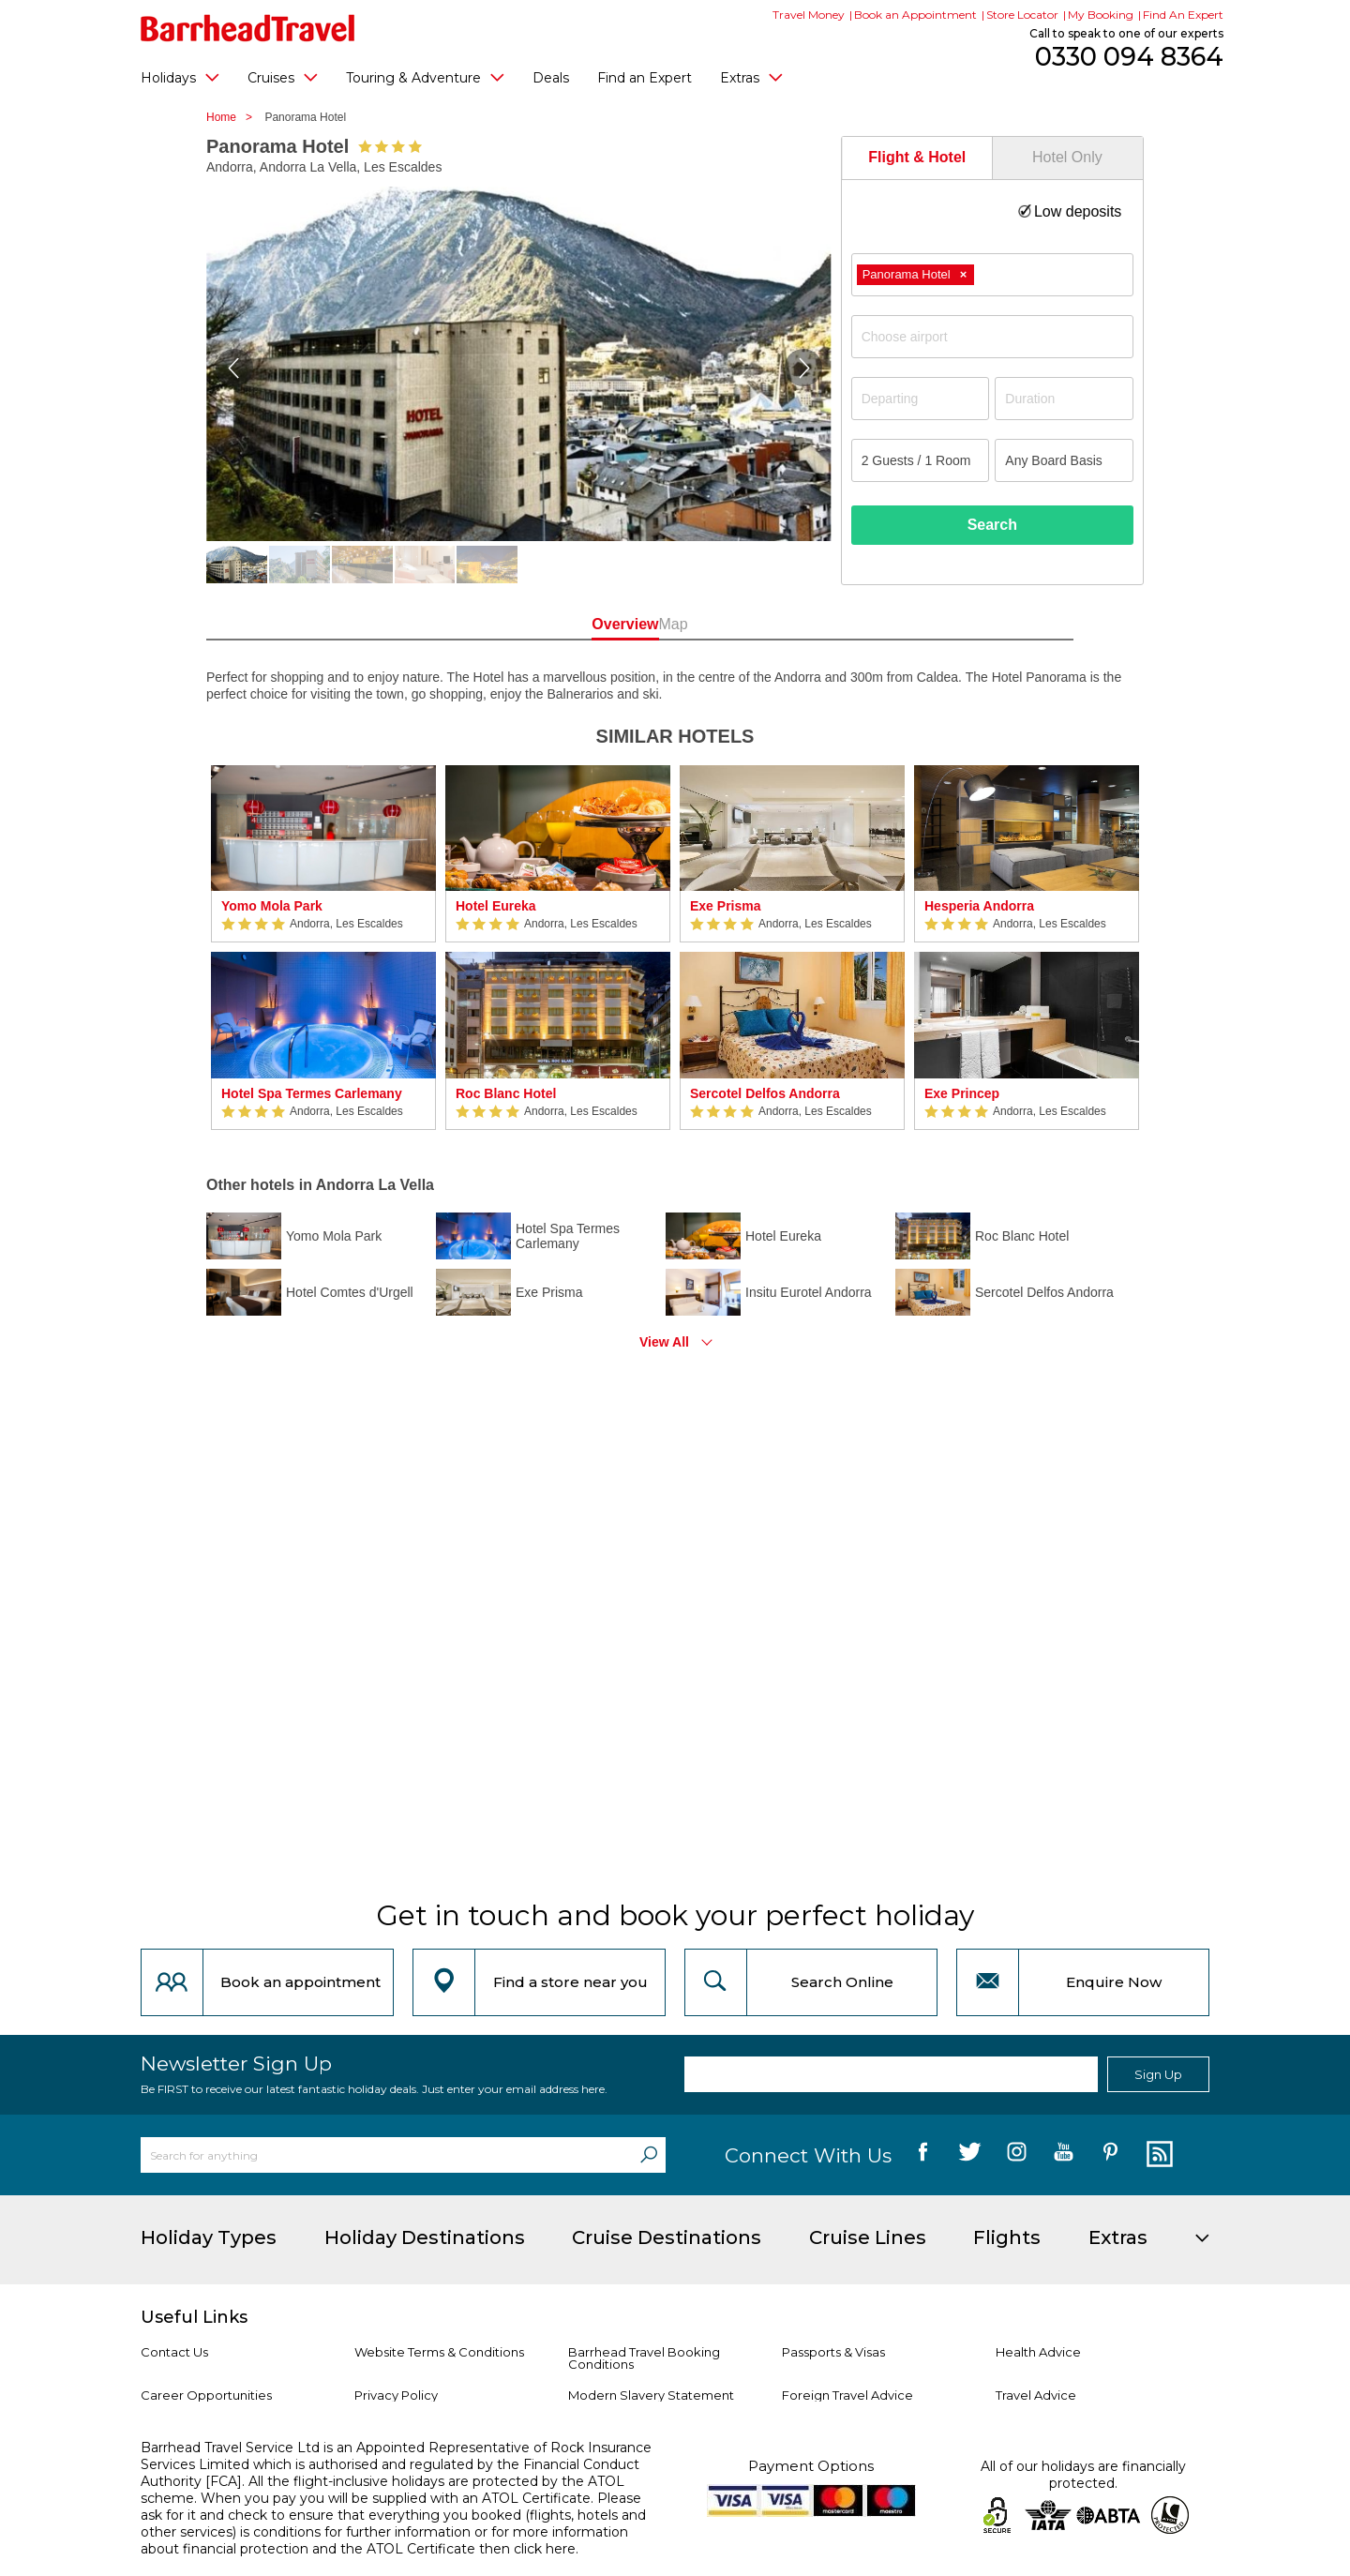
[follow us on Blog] (1157, 2155)
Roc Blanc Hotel (506, 1093)
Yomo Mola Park (271, 905)
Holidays (180, 77)
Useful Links (194, 2317)
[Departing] (920, 398)
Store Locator (1022, 15)
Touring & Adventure (425, 77)
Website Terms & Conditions (439, 2351)
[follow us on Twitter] (969, 2155)
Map (758, 624)
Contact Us (174, 2351)
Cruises (283, 77)
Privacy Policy (396, 2395)
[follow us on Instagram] (1016, 2155)
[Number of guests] (920, 460)
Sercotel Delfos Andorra (765, 1093)
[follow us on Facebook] (923, 2155)
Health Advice (1038, 2351)
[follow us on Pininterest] (1110, 2155)
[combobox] (992, 274)
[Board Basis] (1064, 460)
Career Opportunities (206, 2395)
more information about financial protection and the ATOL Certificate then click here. (384, 2540)
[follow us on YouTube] (1063, 2155)
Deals (550, 77)
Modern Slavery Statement (651, 2395)
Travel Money (808, 15)
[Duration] (1064, 398)
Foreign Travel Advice (847, 2395)
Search (992, 525)
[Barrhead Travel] (248, 28)
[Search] (649, 2155)
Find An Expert (1183, 15)
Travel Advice (1036, 2395)
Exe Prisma (725, 905)
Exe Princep (961, 1093)
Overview (590, 624)
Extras (751, 77)
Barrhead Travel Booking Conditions (644, 2358)
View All (664, 1341)
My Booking (1100, 15)
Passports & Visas (833, 2351)
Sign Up (1158, 2074)
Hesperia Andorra (979, 905)
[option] (323, 948)
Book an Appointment (915, 15)
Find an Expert (644, 77)
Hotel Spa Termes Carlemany (311, 1093)
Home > (234, 117)
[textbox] (1002, 336)
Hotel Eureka (496, 905)
